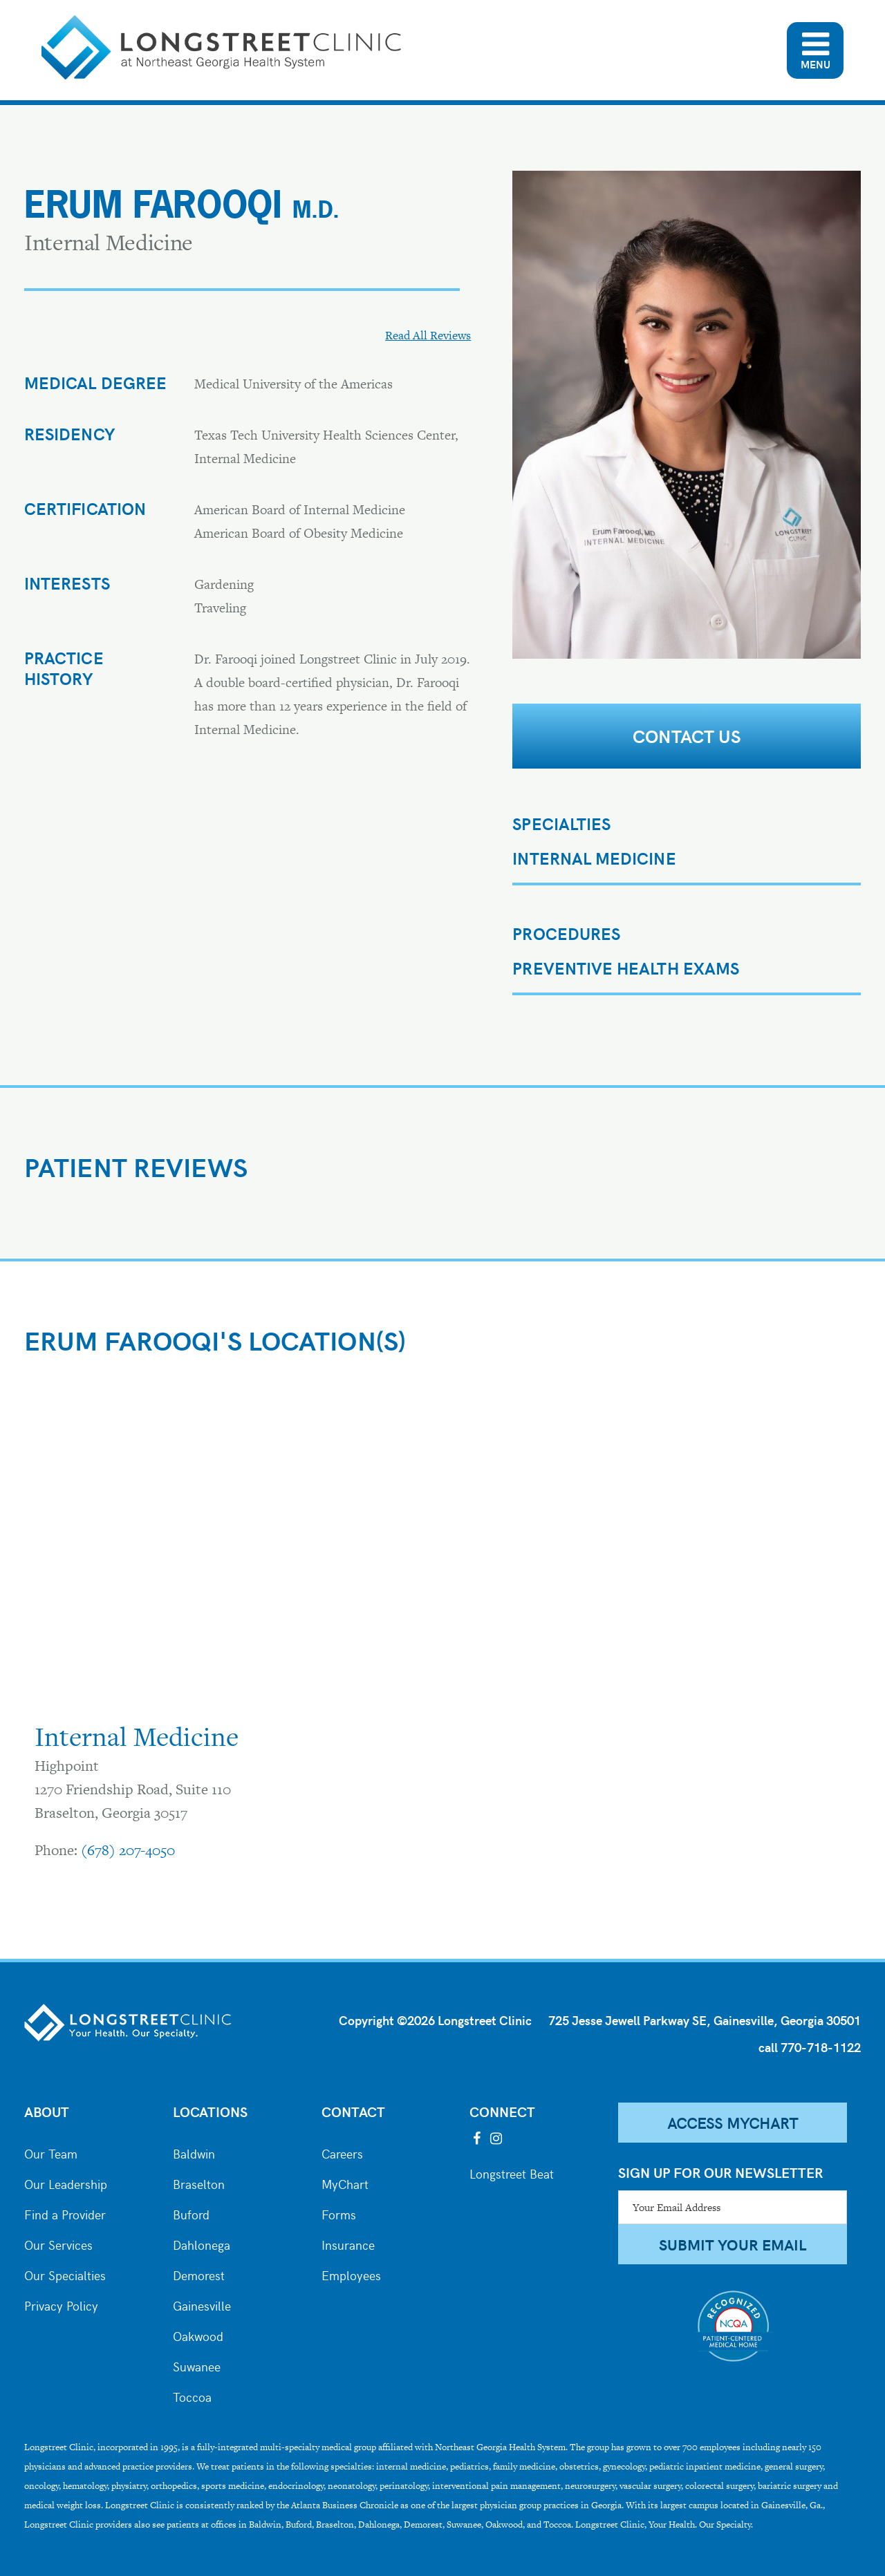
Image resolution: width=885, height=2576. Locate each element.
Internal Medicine (594, 858)
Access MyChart (733, 2122)
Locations (210, 2111)
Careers (342, 2152)
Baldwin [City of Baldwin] (194, 2152)
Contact (353, 2111)
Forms (339, 2213)
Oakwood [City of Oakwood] (198, 2334)
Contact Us (686, 736)
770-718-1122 (821, 2047)
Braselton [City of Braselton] (199, 2182)
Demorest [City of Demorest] (199, 2274)
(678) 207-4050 (128, 1850)
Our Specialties (65, 2274)
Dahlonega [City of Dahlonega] (201, 2243)
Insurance (348, 2243)
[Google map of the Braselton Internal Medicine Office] (225, 1546)
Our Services (58, 2243)
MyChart (345, 2182)
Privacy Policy (61, 2304)
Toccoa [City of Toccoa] (192, 2395)
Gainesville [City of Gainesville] (202, 2304)
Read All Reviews (428, 335)
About (46, 2111)
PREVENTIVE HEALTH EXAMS (625, 968)
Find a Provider (65, 2213)
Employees (351, 2274)
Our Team (50, 2152)
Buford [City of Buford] (191, 2213)
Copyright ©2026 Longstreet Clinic (435, 2020)
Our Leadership (65, 2182)
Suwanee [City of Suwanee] (197, 2365)
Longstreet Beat (511, 2172)
